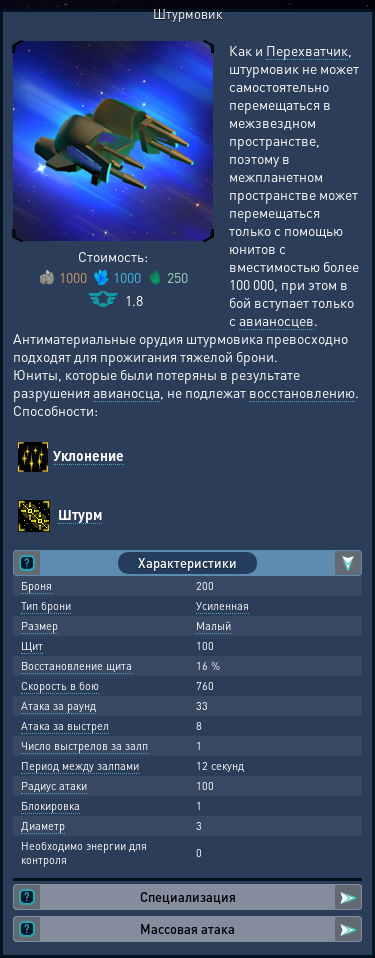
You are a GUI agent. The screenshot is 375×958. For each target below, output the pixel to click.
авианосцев (276, 320)
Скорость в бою (60, 686)
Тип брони (46, 606)
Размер (39, 626)
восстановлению (302, 392)
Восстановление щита (76, 666)
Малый (213, 626)
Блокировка (50, 806)
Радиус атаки (54, 786)
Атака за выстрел (65, 726)
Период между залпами (80, 766)
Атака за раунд (58, 706)
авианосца (126, 392)
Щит (32, 646)
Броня (36, 586)
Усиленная (222, 606)
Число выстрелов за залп (84, 746)
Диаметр (43, 826)
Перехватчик (307, 50)
